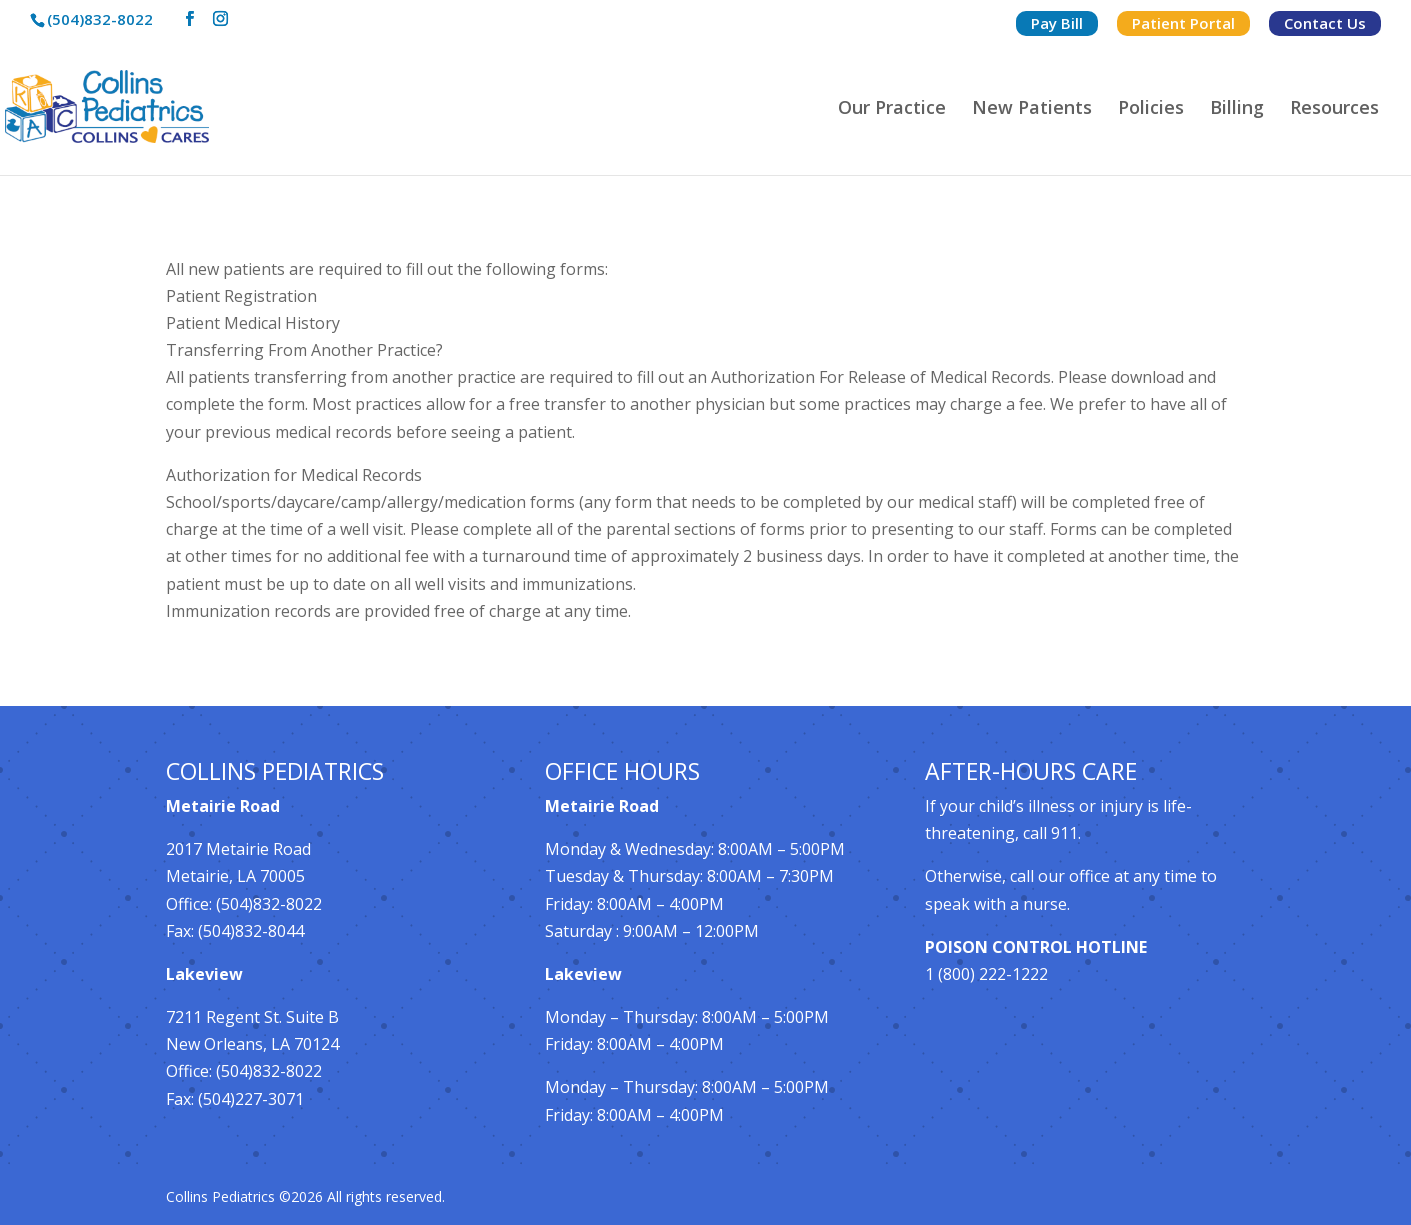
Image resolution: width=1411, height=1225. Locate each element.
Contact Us (1325, 23)
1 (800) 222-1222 (986, 974)
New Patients (1032, 109)
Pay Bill (1057, 23)
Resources (1334, 109)
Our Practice (892, 109)
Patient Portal (1183, 23)
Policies (1151, 109)
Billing (1237, 109)
